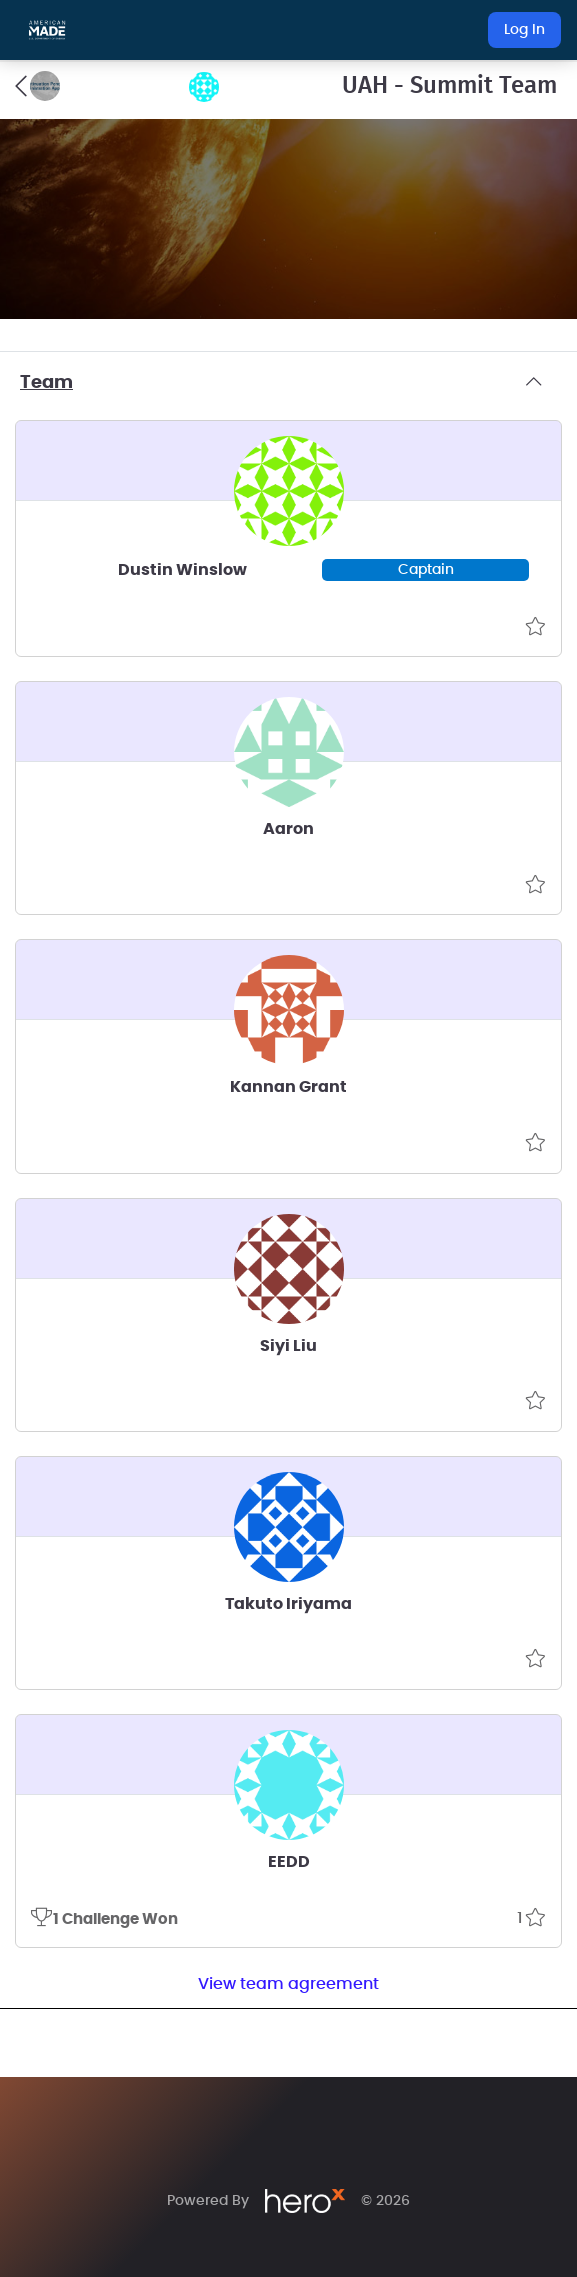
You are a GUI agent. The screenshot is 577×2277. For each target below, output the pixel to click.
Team (288, 383)
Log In (524, 30)
